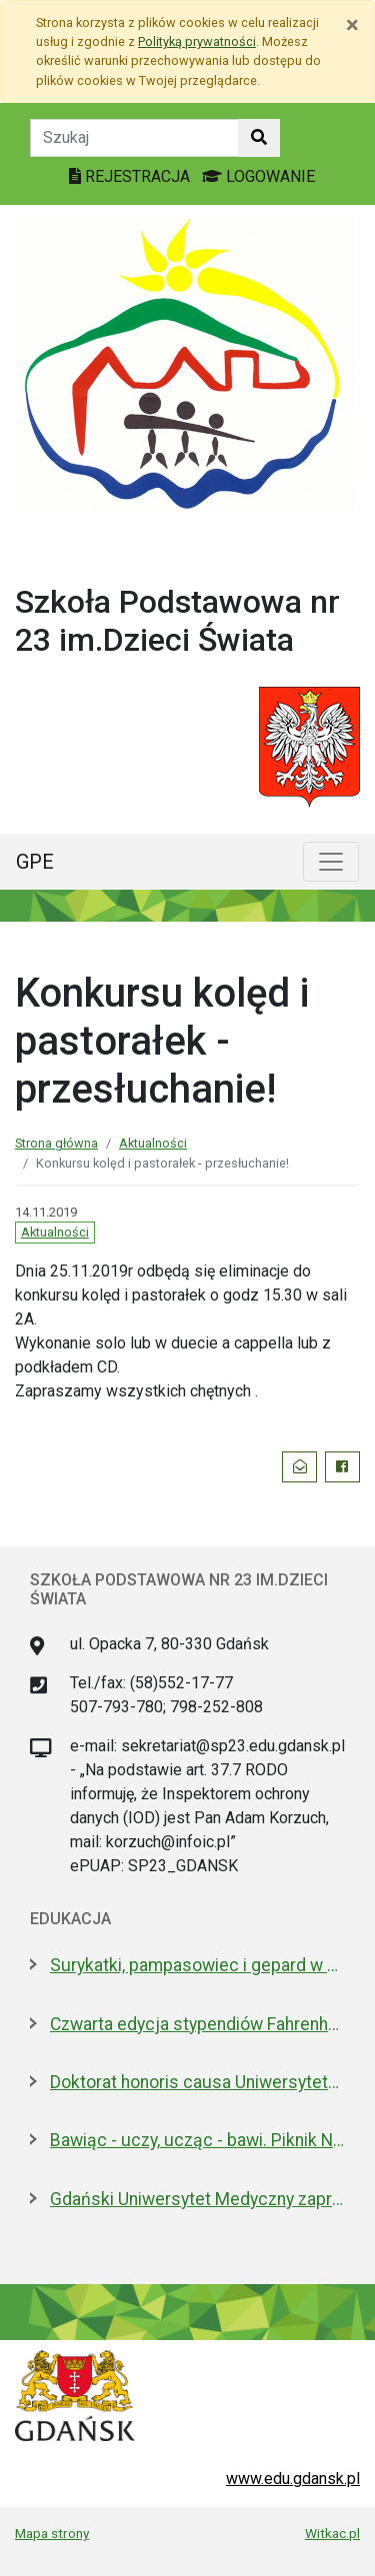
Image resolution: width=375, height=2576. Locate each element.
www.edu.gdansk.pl (293, 2478)
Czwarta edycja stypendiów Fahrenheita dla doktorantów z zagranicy (197, 2024)
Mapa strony (52, 2533)
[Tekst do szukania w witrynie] (134, 138)
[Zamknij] (352, 25)
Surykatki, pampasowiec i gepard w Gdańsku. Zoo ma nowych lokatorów (197, 1965)
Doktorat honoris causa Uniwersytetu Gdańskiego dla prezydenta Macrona (197, 2082)
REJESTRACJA (131, 176)
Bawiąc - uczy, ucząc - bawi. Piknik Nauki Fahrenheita (197, 2140)
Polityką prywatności (197, 41)
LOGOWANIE (258, 176)
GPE (35, 862)
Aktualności (153, 1143)
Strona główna (56, 1143)
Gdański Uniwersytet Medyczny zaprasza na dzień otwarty (197, 2199)
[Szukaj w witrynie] (259, 138)
